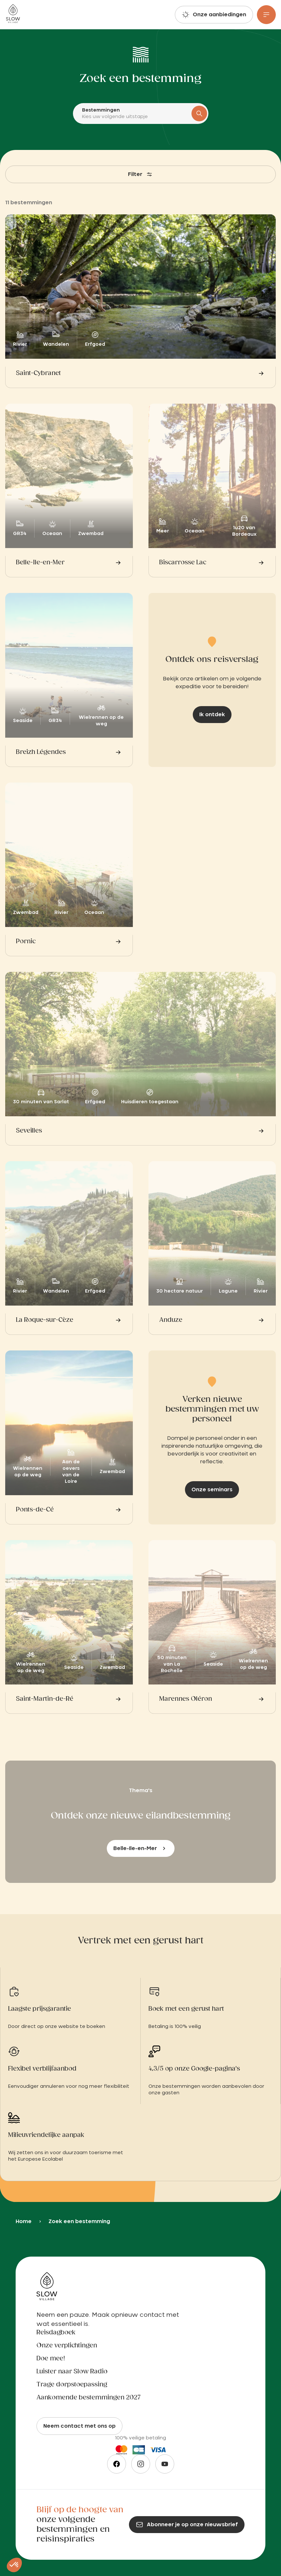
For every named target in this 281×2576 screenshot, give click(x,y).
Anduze (170, 1320)
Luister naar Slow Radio (71, 2372)
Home (24, 2221)
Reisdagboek (56, 2333)
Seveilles (29, 1131)
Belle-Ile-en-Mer (40, 563)
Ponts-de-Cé (35, 1510)
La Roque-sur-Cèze (44, 1320)
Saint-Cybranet (38, 373)
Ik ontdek (212, 714)
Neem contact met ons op (79, 2426)
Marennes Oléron (185, 1699)
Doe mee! (50, 2359)
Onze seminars (211, 1489)
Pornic (25, 942)
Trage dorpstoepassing (71, 2385)
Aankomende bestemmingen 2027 (88, 2398)
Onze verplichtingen (66, 2346)
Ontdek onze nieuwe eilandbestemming (141, 1815)
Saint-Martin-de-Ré (44, 1699)
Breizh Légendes (41, 752)
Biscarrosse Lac (182, 563)
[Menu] (266, 14)
